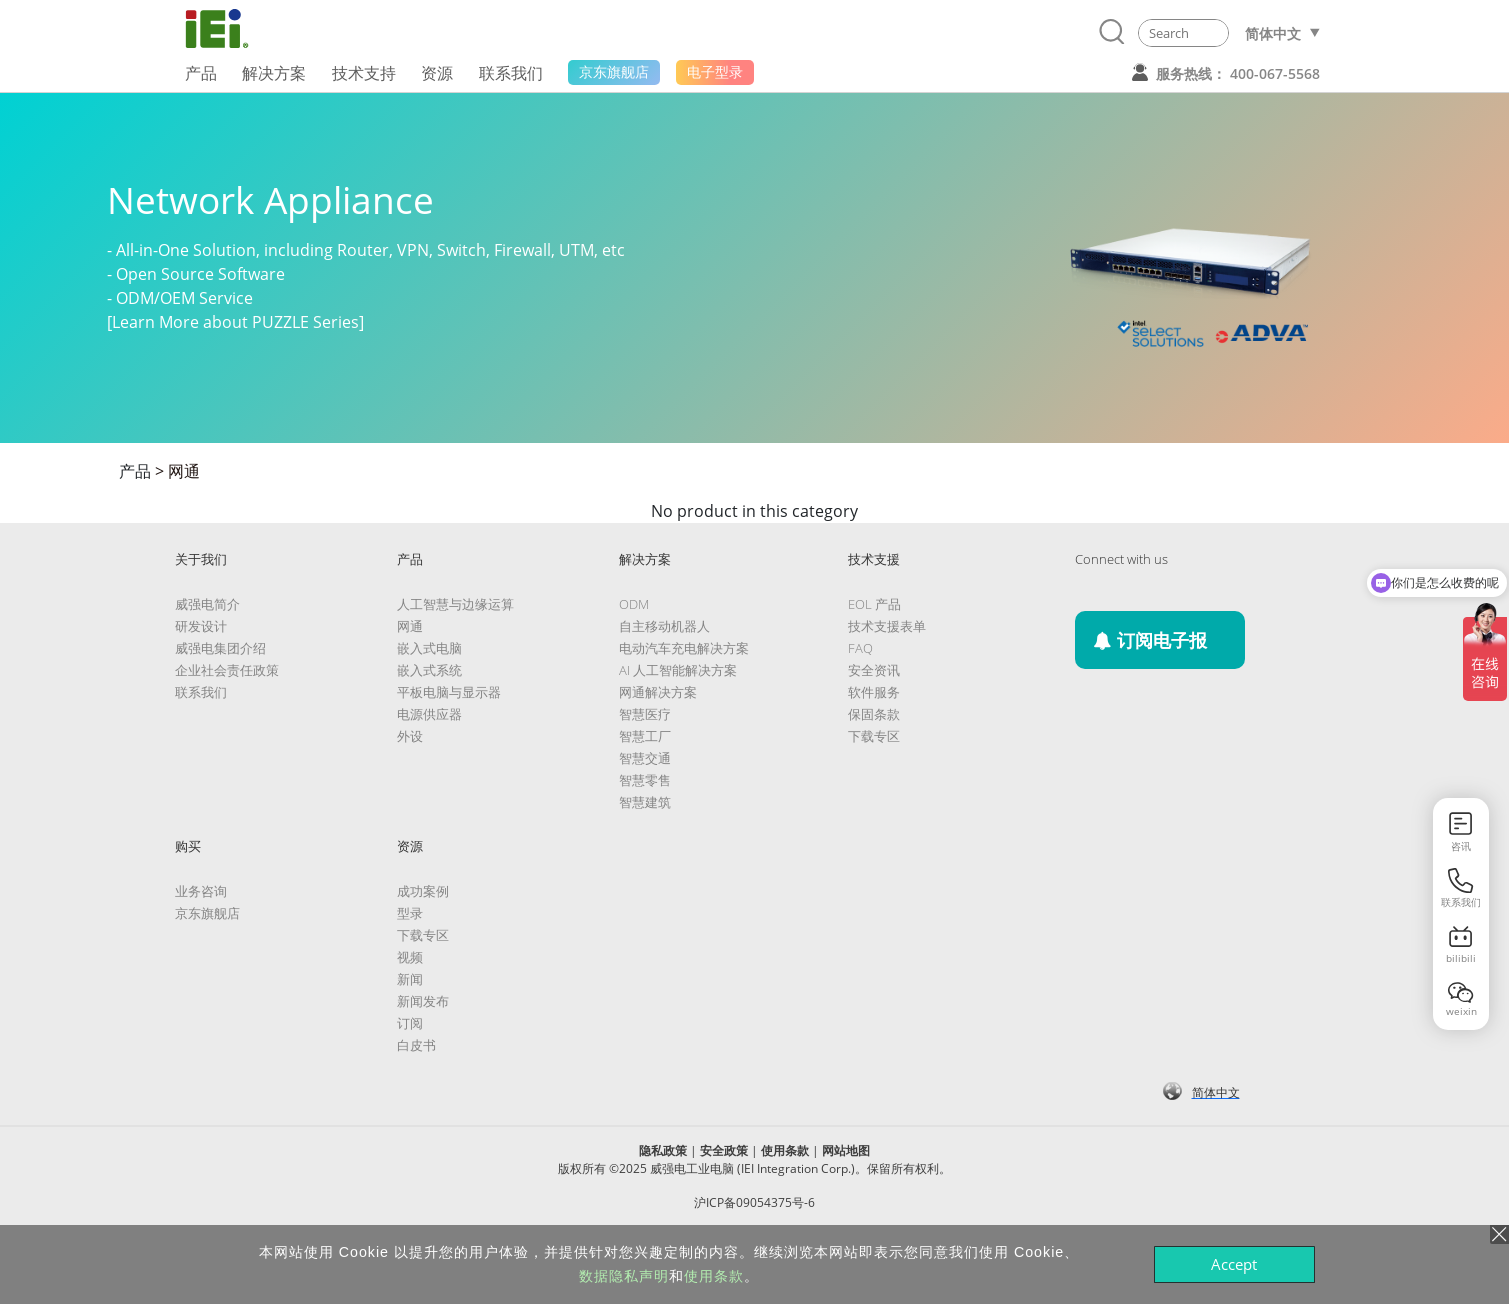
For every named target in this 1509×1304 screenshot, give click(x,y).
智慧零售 (645, 780)
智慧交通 (645, 758)
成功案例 (423, 891)
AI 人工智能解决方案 (678, 670)
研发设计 (201, 626)
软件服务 (874, 692)
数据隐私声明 (624, 1276)
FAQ (860, 648)
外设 (410, 736)
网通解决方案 (658, 692)
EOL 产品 (874, 604)
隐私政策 (663, 1150)
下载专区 (874, 736)
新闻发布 (423, 1001)
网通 (184, 471)
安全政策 (724, 1150)
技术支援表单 (887, 626)
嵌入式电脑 (429, 648)
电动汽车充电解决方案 (684, 648)
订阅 (410, 1023)
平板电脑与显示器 (449, 692)
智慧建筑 (645, 802)
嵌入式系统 (429, 670)
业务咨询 (201, 891)
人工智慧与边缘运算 (455, 604)
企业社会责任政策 (227, 670)
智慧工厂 (645, 736)
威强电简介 (207, 604)
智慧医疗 (645, 714)
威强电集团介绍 (220, 648)
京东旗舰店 (207, 913)
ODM (634, 604)
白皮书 (416, 1045)
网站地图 (846, 1150)
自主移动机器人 (664, 626)
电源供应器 (429, 714)
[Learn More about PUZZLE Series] (235, 322)
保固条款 (874, 714)
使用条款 (785, 1150)
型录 (410, 913)
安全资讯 (874, 670)
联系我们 (201, 692)
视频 (410, 957)
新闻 (410, 979)
